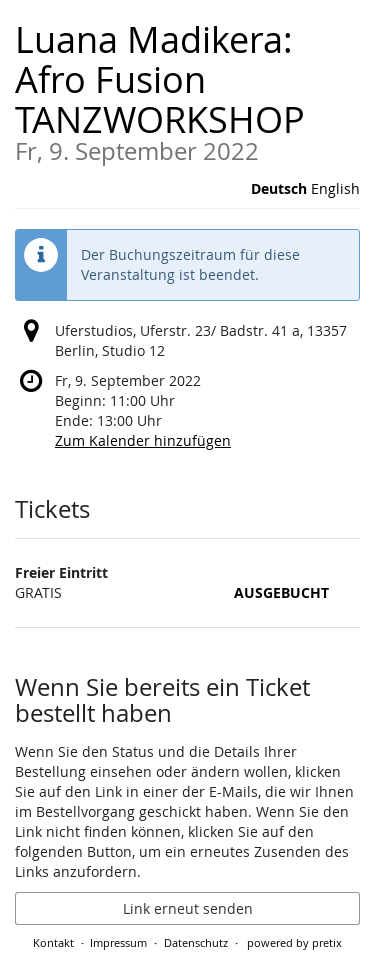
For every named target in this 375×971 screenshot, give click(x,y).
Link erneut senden (188, 908)
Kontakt (53, 942)
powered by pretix (294, 942)
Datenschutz (196, 942)
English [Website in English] (335, 188)
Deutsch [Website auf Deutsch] (279, 188)
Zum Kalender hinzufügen (143, 440)
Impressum (118, 942)
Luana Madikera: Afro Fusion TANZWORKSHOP (187, 89)
